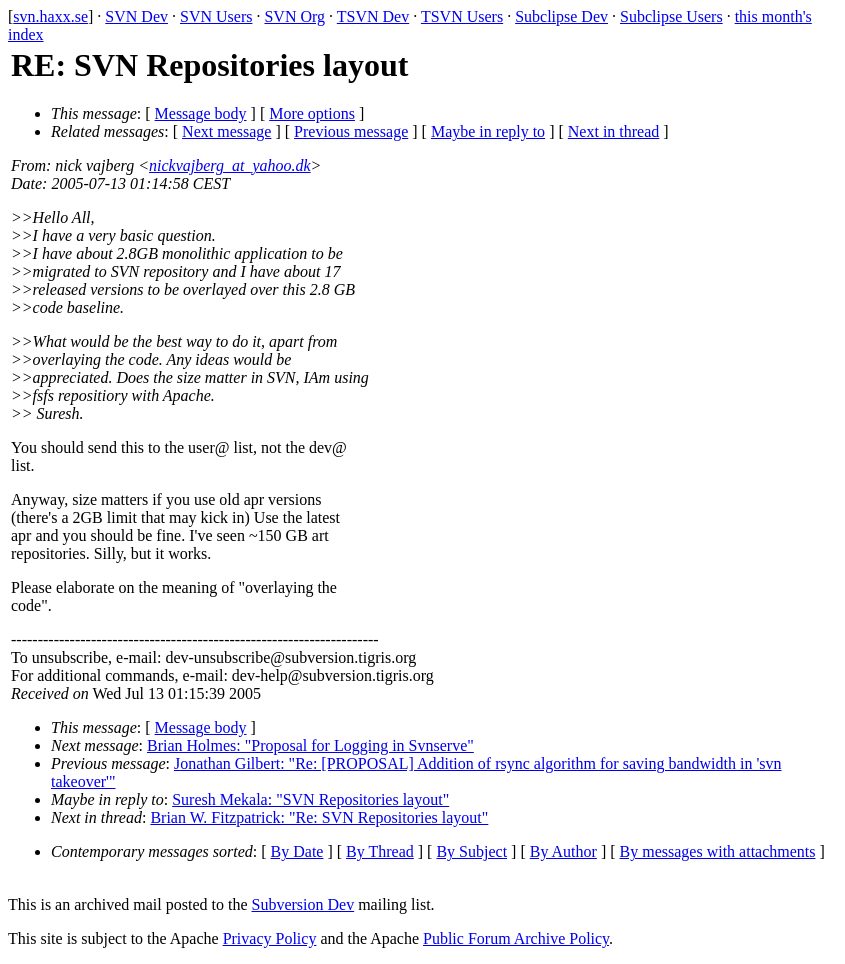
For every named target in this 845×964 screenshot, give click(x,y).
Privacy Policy (270, 938)
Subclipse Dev (561, 16)
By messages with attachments (718, 851)
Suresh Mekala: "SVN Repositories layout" (310, 799)
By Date (297, 851)
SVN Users (216, 16)
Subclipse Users (671, 16)
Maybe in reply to (488, 131)
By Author (563, 851)
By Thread (380, 851)
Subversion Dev (303, 904)
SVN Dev (136, 16)
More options (312, 113)
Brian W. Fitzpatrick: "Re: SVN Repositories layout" (319, 817)
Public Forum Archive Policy (516, 938)
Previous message (351, 131)
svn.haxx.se (50, 16)
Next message (226, 131)
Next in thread (614, 131)
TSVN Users (462, 16)
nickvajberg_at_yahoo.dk (230, 165)
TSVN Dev (373, 16)
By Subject (471, 851)
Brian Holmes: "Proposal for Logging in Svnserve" (310, 745)
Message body (201, 113)
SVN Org (294, 16)
